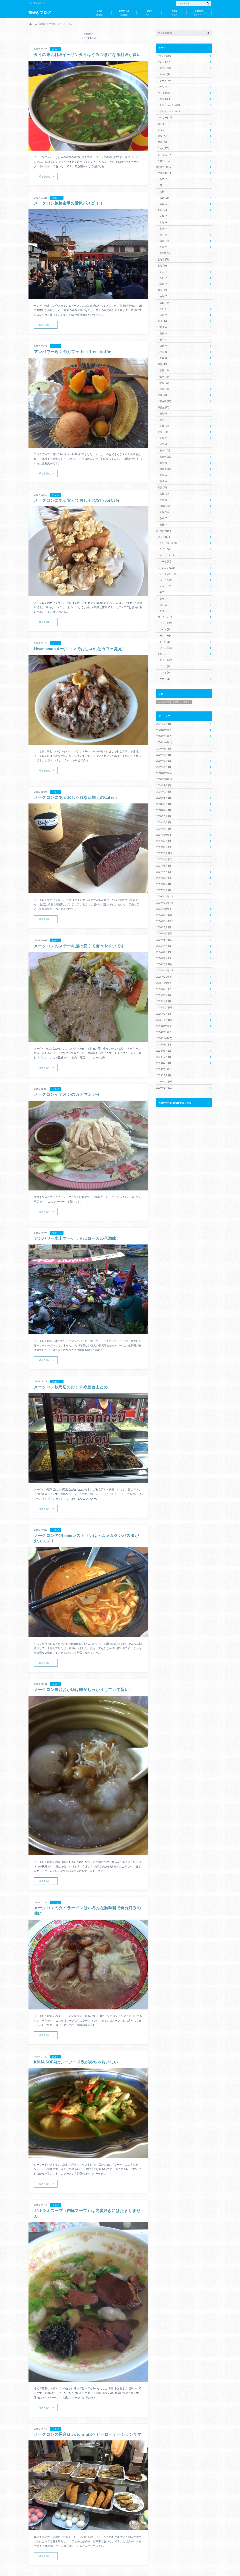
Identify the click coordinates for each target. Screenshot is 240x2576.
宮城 (163, 327)
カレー (165, 74)
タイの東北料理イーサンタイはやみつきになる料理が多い (87, 54)
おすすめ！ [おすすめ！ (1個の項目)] (163, 702)
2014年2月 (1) (163, 1063)
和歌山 (165, 506)
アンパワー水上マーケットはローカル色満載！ (77, 1238)
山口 (163, 179)
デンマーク (167, 635)
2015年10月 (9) (164, 982)
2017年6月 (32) (164, 859)
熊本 (163, 234)
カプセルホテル (170, 105)
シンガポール (168, 543)
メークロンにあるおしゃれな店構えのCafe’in (75, 797)
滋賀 (163, 524)
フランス (166, 647)
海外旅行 (124, 12)
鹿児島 (165, 253)
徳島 (163, 296)
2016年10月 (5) (164, 908)
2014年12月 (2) (164, 1026)
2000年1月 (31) (164, 1087)
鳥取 (163, 203)
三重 (164, 370)
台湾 (163, 598)
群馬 (163, 475)
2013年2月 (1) (163, 1075)
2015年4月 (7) (163, 1001)
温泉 (163, 136)
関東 (163, 432)
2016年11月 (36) (165, 902)
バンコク (167, 567)
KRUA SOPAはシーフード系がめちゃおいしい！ (78, 2061)
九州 (162, 210)
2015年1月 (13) (164, 1019)
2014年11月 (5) (164, 1032)
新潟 (163, 419)
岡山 (163, 185)
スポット (149, 12)
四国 (162, 290)
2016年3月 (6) (163, 952)
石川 (163, 277)
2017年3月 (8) (163, 878)
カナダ (165, 678)
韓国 (163, 604)
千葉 (163, 438)
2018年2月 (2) (163, 822)
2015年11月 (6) (164, 976)
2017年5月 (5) (163, 865)
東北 (162, 321)
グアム (165, 666)
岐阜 (164, 376)
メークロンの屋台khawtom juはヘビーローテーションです (88, 2434)
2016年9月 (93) (164, 915)
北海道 (163, 259)
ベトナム (166, 580)
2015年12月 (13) (165, 970)
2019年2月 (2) (163, 760)
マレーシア (167, 586)
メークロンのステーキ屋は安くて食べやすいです (79, 945)
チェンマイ (167, 555)
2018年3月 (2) (163, 816)
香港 (163, 610)
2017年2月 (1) (163, 884)
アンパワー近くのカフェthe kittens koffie (72, 351)
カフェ (165, 68)
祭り (162, 142)
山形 (163, 333)
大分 (163, 222)
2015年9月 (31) (164, 989)
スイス (165, 629)
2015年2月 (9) (163, 1013)
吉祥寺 (165, 456)
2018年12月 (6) (164, 773)
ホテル (164, 92)
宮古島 (165, 401)
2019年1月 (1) (163, 766)
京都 (164, 493)
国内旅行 (99, 12)
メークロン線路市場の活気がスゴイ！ (68, 203)
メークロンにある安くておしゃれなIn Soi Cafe (76, 500)
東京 (165, 450)
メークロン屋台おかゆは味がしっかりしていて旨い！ (83, 1689)
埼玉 (163, 444)
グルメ (164, 62)
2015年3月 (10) (164, 1007)
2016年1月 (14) (164, 964)
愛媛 (164, 302)
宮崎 (163, 228)
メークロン (168, 573)
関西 (162, 487)
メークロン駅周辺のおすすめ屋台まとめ (71, 1386)
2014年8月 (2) (163, 1050)
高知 (163, 314)
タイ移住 (165, 154)
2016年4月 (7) (163, 945)
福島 (163, 345)
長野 (164, 425)
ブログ (174, 12)
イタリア (166, 623)
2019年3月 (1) (163, 754)
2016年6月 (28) (164, 933)
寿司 (163, 86)
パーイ (165, 561)
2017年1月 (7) (163, 890)
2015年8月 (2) (163, 995)
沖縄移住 (164, 160)
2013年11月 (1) (164, 1069)
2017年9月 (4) (163, 840)
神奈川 (165, 469)
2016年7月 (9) (163, 927)
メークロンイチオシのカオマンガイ (67, 1094)
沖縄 (162, 395)
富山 (163, 271)
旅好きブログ (39, 12)
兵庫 (163, 499)
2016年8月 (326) (165, 921)
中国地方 (165, 173)
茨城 (163, 481)
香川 (163, 308)
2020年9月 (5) (163, 748)
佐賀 (163, 216)
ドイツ (165, 641)
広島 (164, 197)
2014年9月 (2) (163, 1044)
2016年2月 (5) (163, 958)
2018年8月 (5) (163, 785)
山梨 (163, 413)
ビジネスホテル (170, 111)
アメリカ (166, 660)
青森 (163, 358)
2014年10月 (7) (164, 1038)
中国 (163, 592)
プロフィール (199, 12)
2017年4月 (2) (163, 871)
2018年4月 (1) (163, 810)
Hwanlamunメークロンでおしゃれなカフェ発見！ (80, 648)
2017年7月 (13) (164, 853)
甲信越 (163, 407)
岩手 (163, 339)
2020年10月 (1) (164, 742)
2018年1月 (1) (163, 828)
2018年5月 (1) (163, 803)
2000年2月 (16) (164, 1081)
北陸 (162, 265)
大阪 (164, 512)
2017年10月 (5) (164, 834)
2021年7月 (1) (163, 723)
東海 (162, 364)
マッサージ (165, 117)
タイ (165, 549)
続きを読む (44, 176)
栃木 (163, 462)
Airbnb (165, 99)
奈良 (163, 518)
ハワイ (165, 672)
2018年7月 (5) (163, 791)
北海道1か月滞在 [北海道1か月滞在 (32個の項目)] (181, 702)
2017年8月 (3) (163, 847)
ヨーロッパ (165, 617)
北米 (162, 654)
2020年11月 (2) (164, 736)
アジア (164, 536)
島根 (163, 191)
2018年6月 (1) (163, 797)
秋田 (163, 351)
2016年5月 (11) (164, 939)
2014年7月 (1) (163, 1056)
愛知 (164, 382)
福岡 (164, 240)
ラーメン (166, 80)
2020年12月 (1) (164, 730)
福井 (163, 284)
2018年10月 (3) (164, 779)
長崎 (163, 247)
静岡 (164, 388)
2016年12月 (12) (165, 896)
